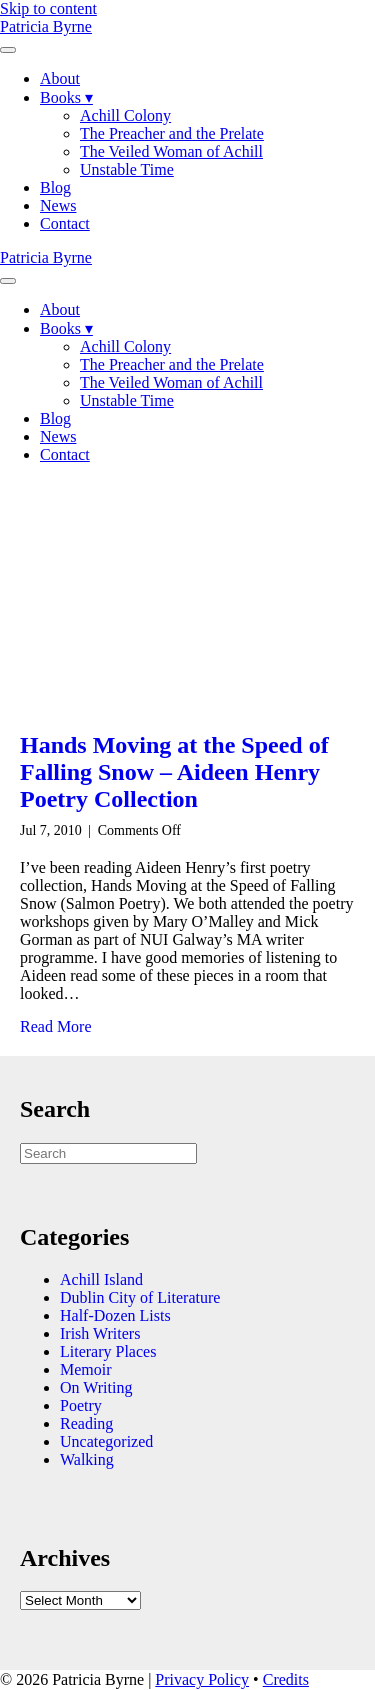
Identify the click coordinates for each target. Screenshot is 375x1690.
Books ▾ (66, 97)
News (58, 205)
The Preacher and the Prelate (172, 133)
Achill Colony (125, 115)
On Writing (96, 1387)
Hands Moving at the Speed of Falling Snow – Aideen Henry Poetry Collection (174, 772)
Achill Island (101, 1279)
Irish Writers (100, 1333)
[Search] (108, 1153)
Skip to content (48, 8)
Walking (87, 1459)
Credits (286, 1679)
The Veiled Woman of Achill (171, 151)
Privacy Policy (202, 1679)
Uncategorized (106, 1441)
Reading (86, 1423)
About (60, 78)
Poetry (81, 1405)
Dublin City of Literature (140, 1297)
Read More (56, 1026)
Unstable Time (127, 169)
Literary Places (108, 1351)
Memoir (86, 1369)
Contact (65, 223)
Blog (55, 187)
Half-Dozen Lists (115, 1315)
